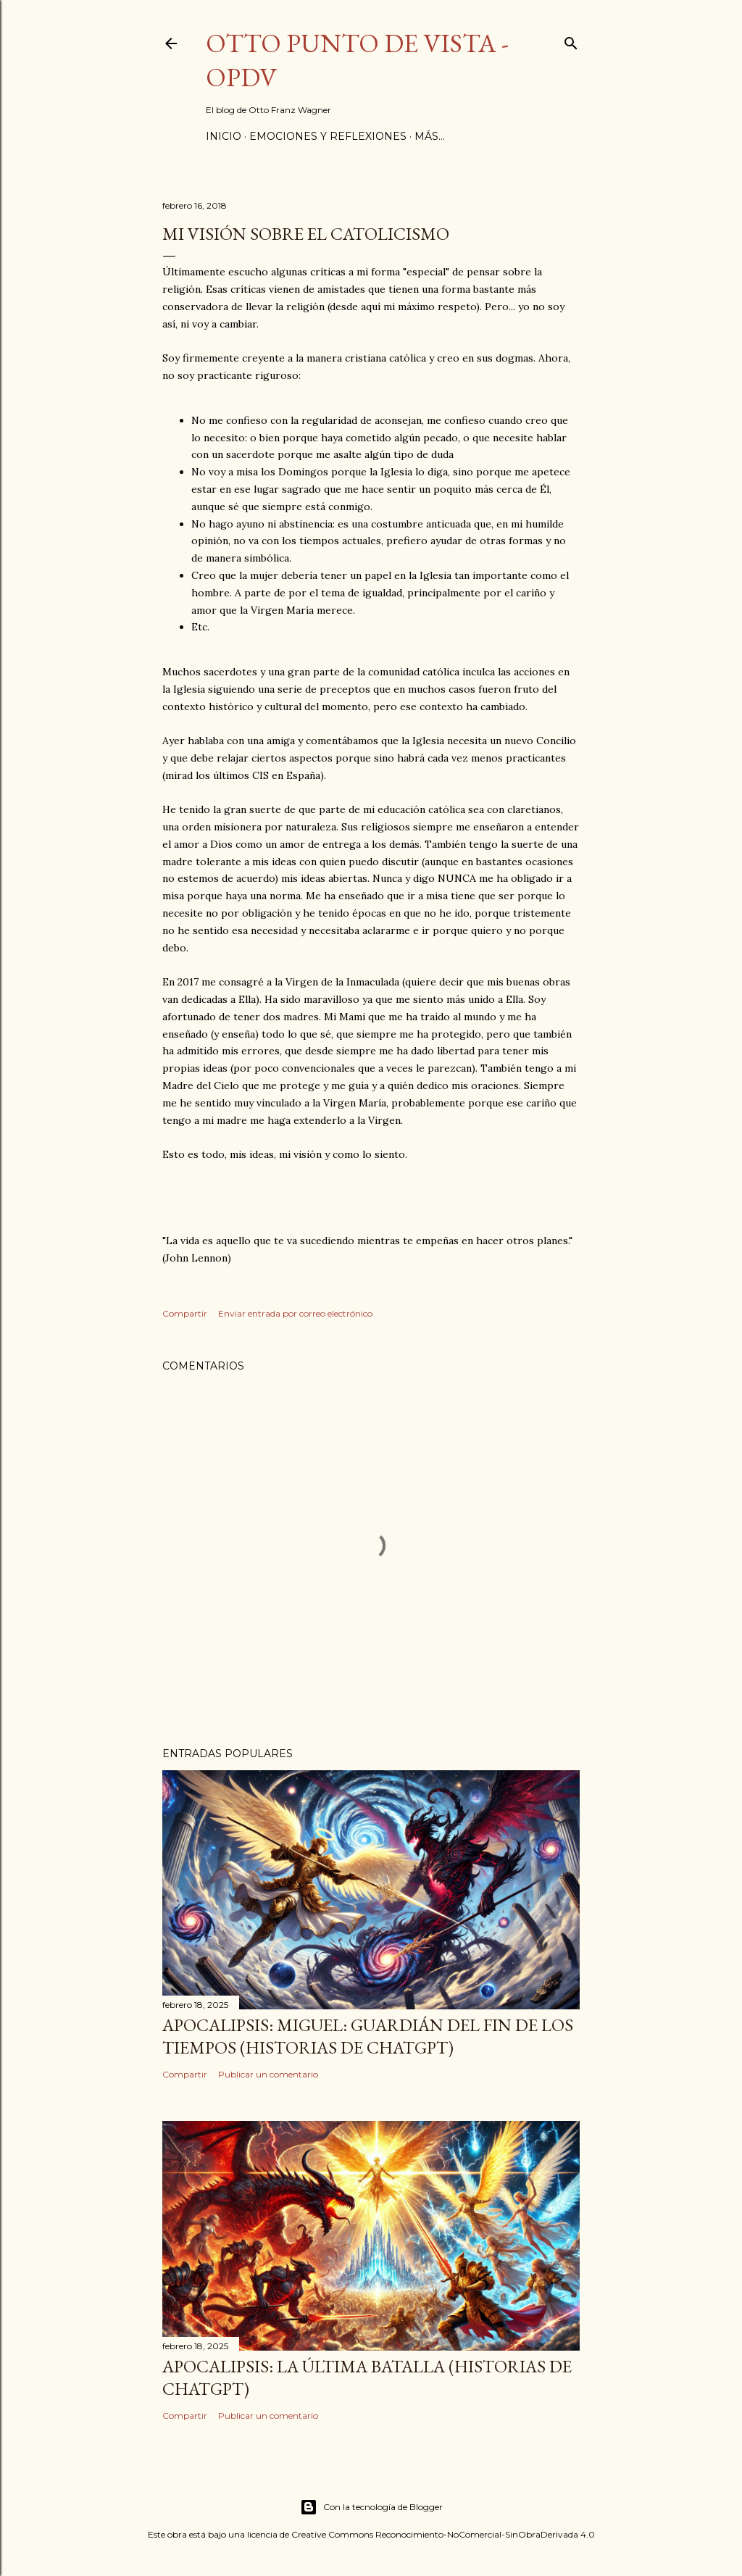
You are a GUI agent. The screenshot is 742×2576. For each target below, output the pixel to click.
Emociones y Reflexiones (328, 136)
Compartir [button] (184, 1313)
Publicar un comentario (268, 2074)
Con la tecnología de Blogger (371, 2507)
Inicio (223, 136)
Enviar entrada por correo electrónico (295, 1313)
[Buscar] (571, 40)
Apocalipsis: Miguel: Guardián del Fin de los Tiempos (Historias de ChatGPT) (367, 2036)
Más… (429, 136)
